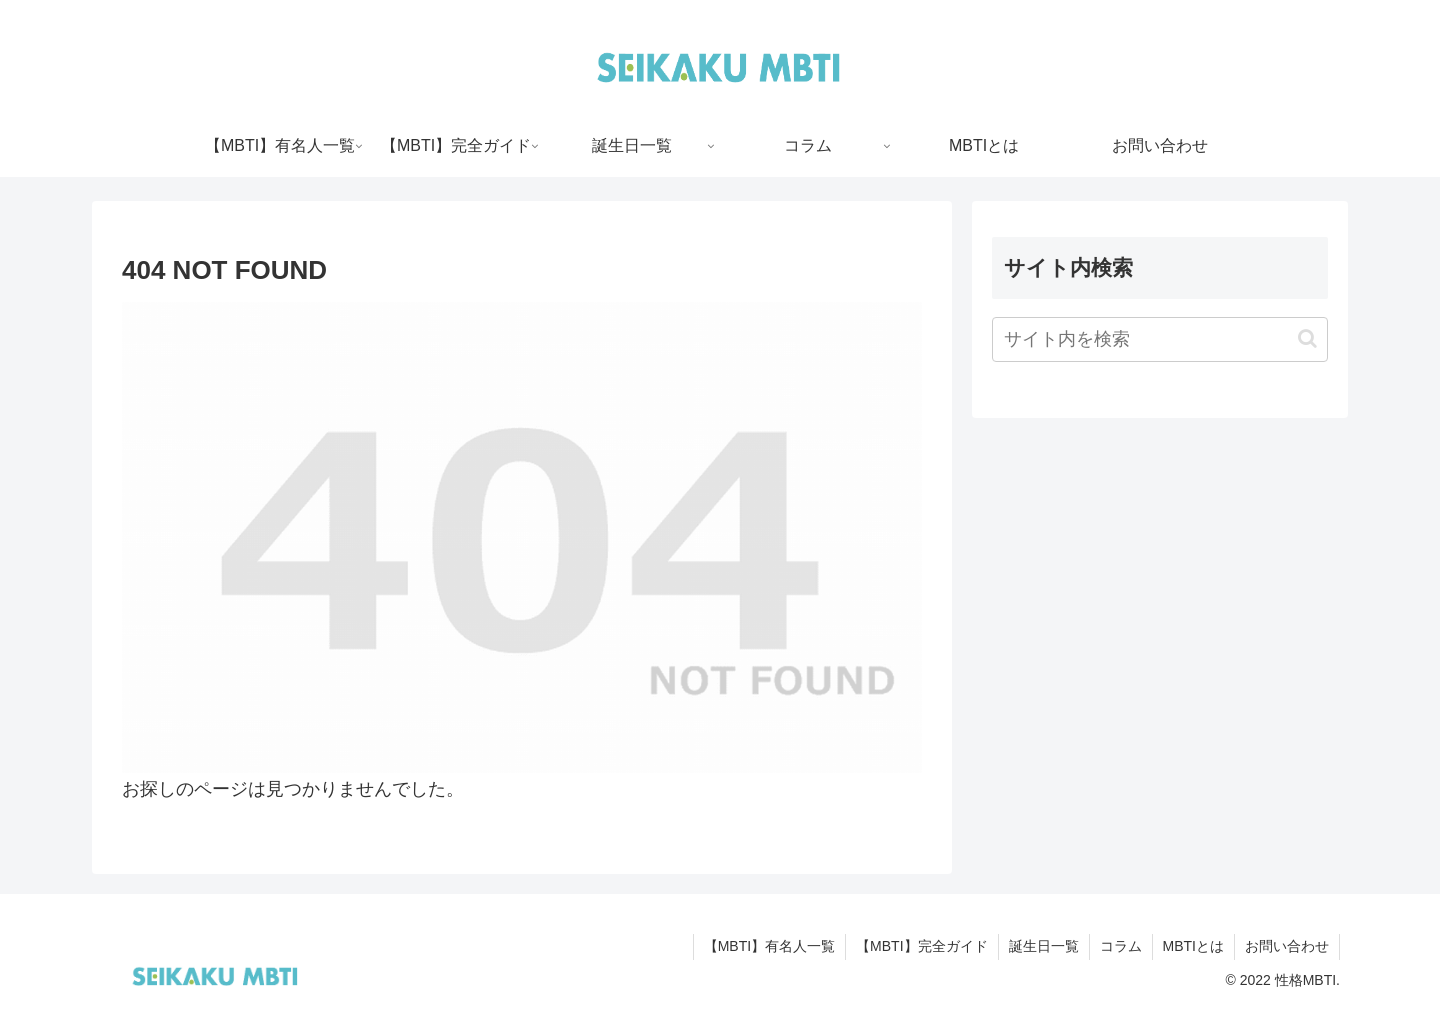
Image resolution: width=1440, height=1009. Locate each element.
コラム (1121, 946)
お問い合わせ (1287, 946)
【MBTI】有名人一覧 (769, 946)
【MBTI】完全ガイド (921, 946)
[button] (1307, 338)
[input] (1160, 339)
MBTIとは (1193, 946)
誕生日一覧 (1044, 946)
